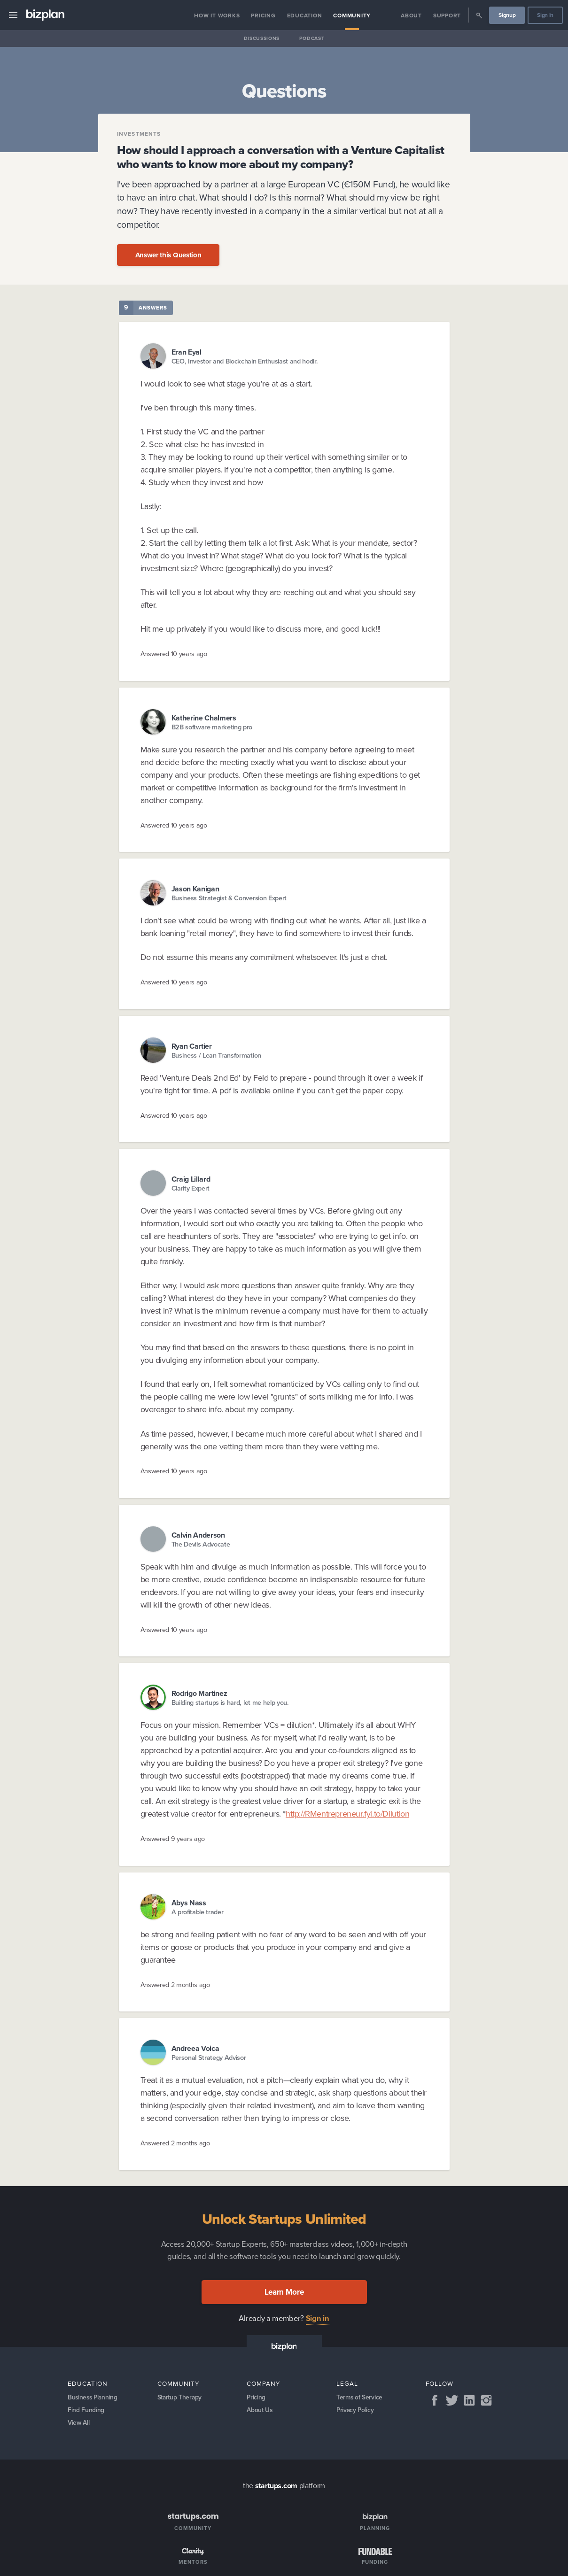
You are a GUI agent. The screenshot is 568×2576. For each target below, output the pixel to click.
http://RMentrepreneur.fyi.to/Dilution (347, 1814)
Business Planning (94, 2397)
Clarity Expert (190, 1188)
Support (447, 15)
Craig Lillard (190, 1179)
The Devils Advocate (200, 1544)
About (411, 15)
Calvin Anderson (198, 1535)
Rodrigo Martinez (199, 1693)
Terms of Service (359, 2397)
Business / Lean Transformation (216, 1056)
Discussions (262, 38)
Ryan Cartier (191, 1046)
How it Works (217, 15)
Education (304, 15)
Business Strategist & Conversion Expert (229, 898)
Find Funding (86, 2411)
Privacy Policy (355, 2411)
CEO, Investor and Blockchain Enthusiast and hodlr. (244, 361)
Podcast (312, 38)
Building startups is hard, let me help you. (230, 1703)
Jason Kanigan (195, 888)
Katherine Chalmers (203, 717)
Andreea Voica (195, 2048)
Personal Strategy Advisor (208, 2058)
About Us (260, 2411)
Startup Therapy (180, 2397)
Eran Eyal (186, 352)
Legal (347, 2383)
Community (352, 15)
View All (79, 2425)
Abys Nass (188, 1902)
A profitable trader (197, 1912)
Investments (139, 134)
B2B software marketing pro (212, 727)
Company (263, 2383)
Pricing (263, 15)
